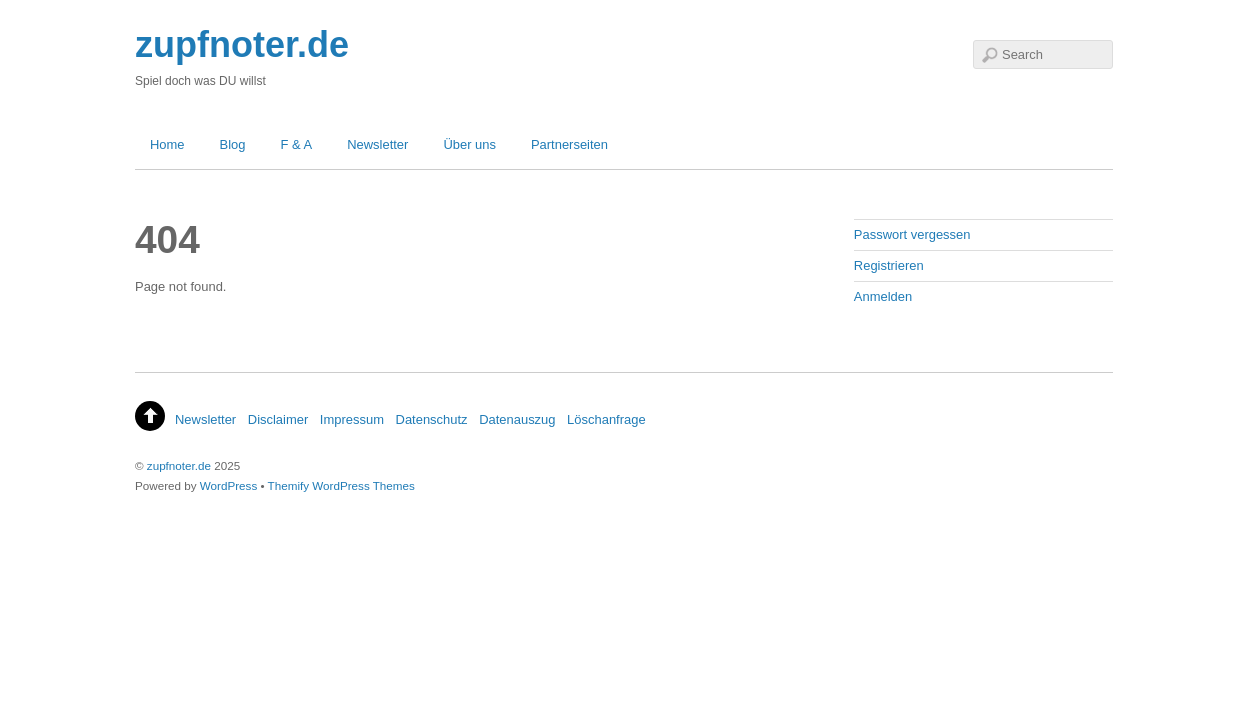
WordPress (228, 485)
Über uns (469, 144)
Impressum (352, 419)
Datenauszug (517, 419)
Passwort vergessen (912, 234)
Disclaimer (278, 419)
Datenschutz (432, 419)
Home (167, 144)
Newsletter (377, 144)
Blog (233, 144)
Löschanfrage (606, 419)
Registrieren (889, 265)
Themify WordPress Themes (341, 485)
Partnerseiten (569, 144)
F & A (297, 144)
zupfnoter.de (179, 465)
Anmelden (883, 296)
